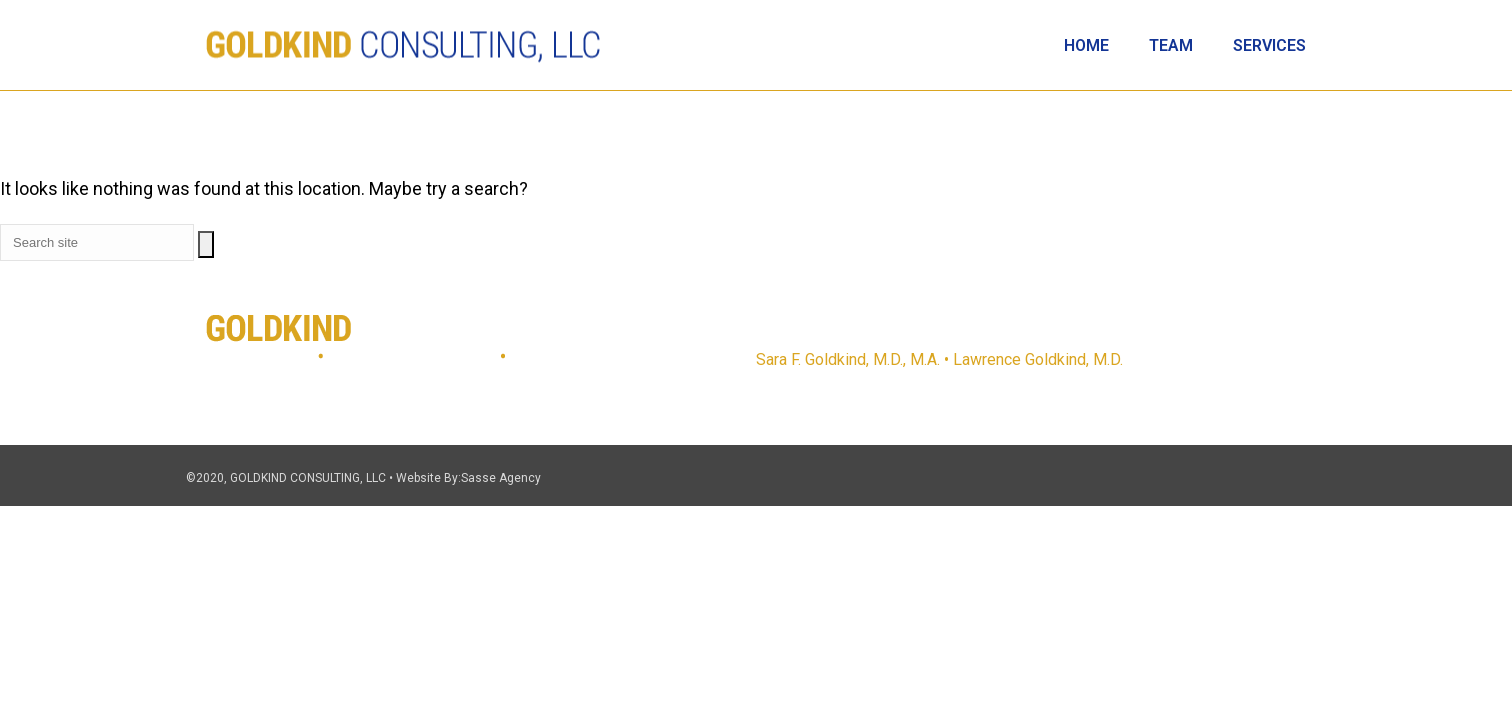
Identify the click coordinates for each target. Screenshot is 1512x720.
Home (1086, 45)
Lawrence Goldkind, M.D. (1038, 359)
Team (1171, 45)
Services (1269, 45)
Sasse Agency (501, 478)
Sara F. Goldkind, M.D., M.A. (848, 359)
